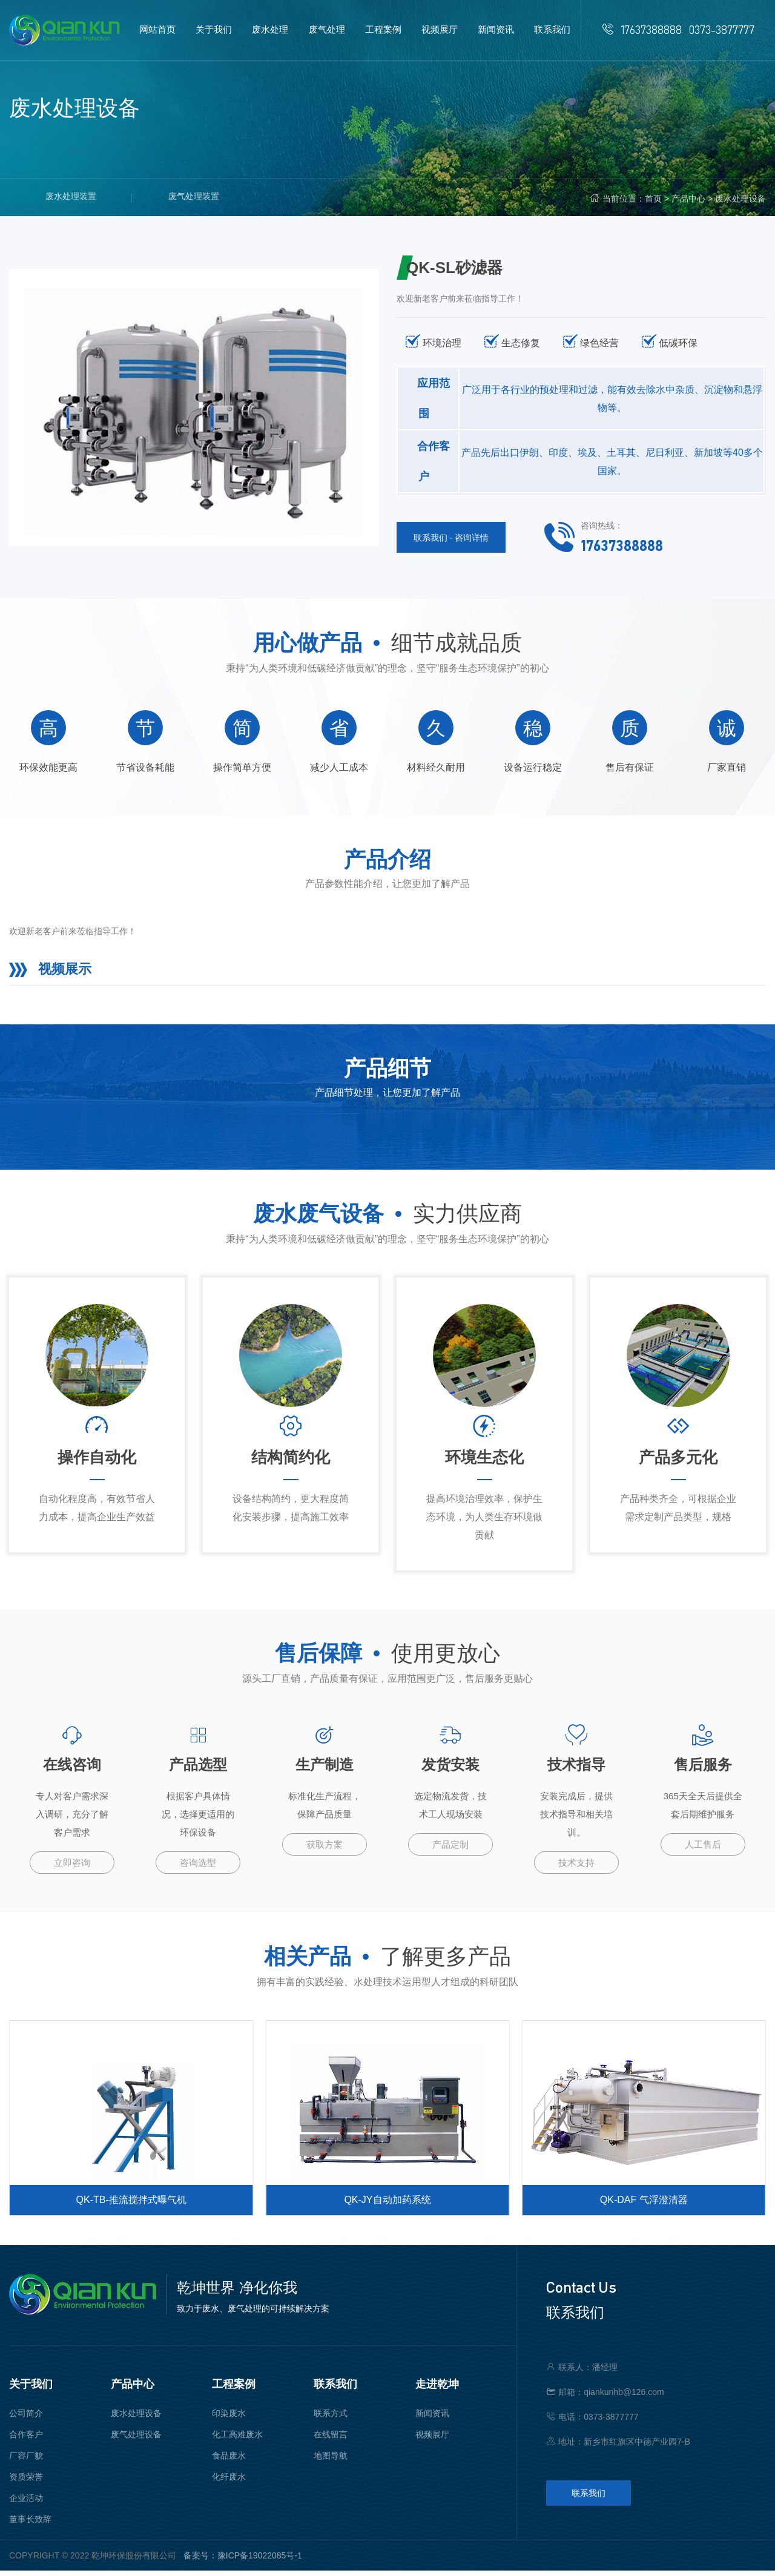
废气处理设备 (136, 2440)
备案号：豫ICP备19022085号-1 (242, 2561)
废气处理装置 (193, 197)
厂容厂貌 (26, 2461)
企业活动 (26, 2503)
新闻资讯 (432, 2418)
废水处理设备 (740, 198)
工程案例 (234, 2389)
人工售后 (703, 1850)
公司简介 (26, 2418)
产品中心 (688, 198)
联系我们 (335, 2389)
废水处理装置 (70, 197)
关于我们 (31, 2389)
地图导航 (331, 2461)
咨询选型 (198, 1868)
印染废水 (229, 2418)
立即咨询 (72, 1868)
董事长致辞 (30, 2524)
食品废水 (229, 2461)
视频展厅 (432, 2440)
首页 (653, 198)
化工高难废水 (237, 2440)
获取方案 (324, 1850)
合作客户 (26, 2440)
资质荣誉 (26, 2482)
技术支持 (576, 1868)
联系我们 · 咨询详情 (451, 537)
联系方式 (331, 2418)
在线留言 (331, 2440)
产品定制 (450, 1850)
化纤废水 (229, 2482)
